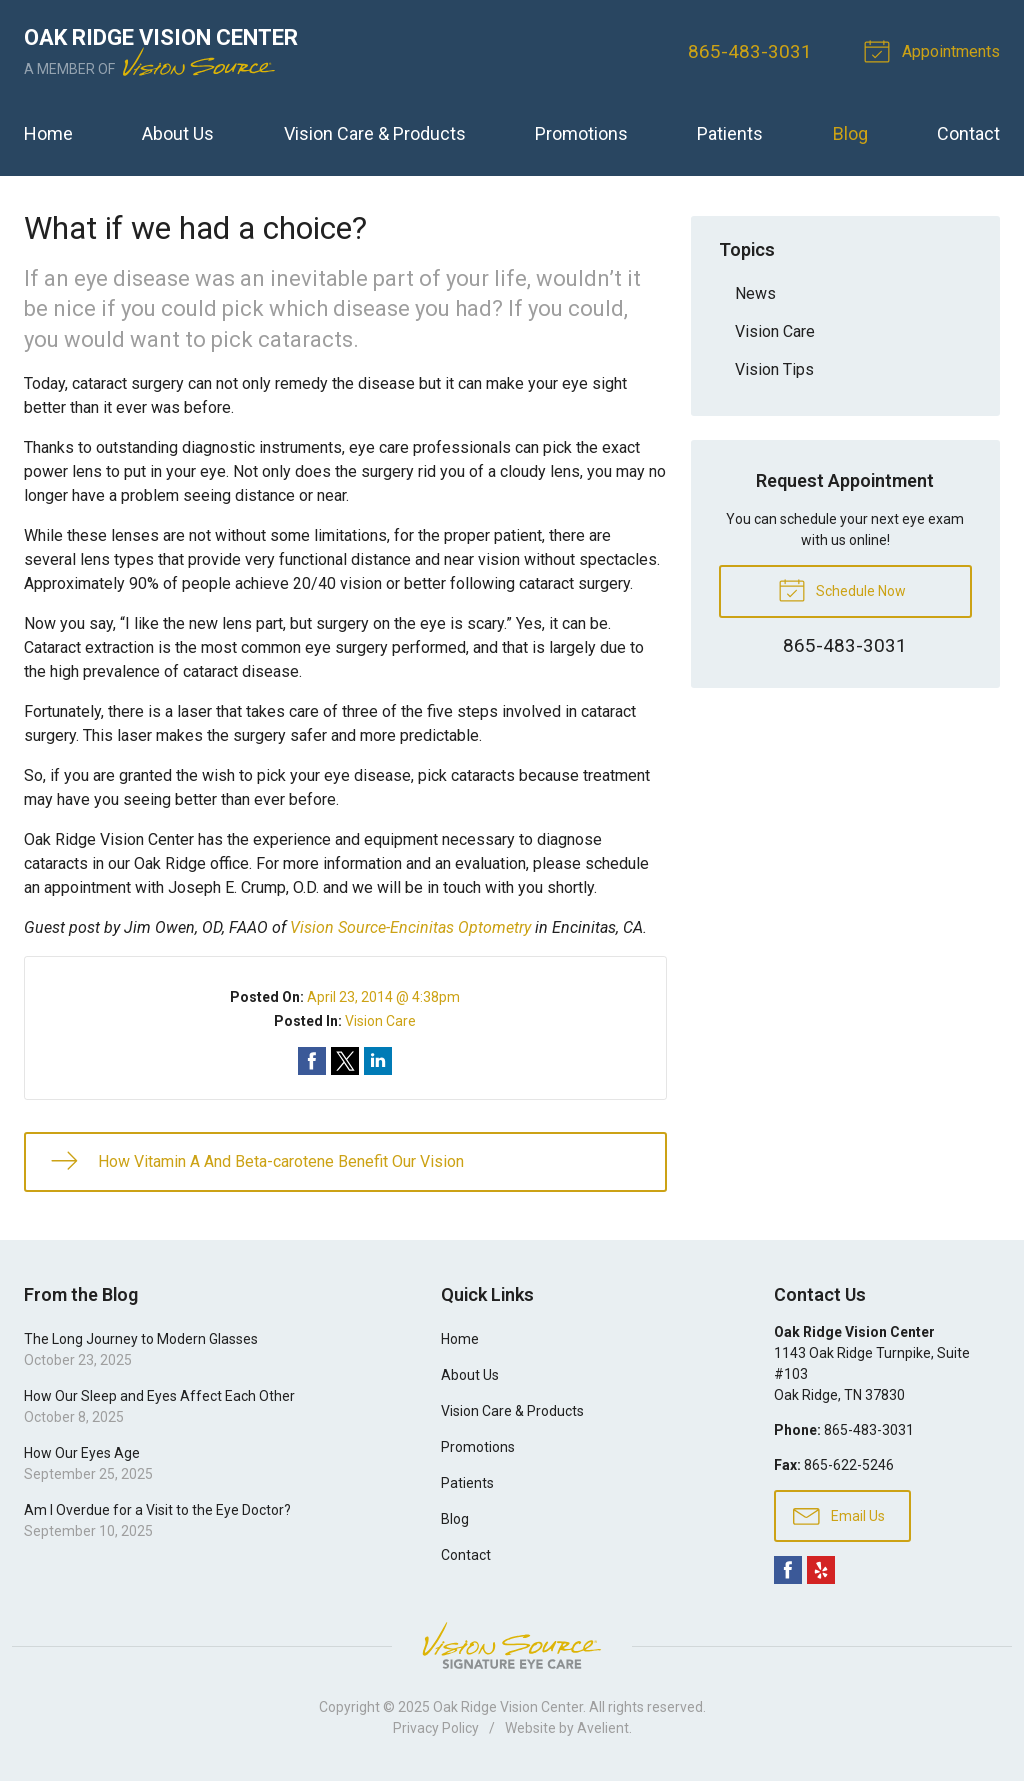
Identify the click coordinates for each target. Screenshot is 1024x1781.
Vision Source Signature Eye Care (512, 1645)
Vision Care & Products (375, 133)
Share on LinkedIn (378, 1061)
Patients (730, 133)
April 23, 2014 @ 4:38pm (383, 997)
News (755, 293)
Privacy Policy (436, 1728)
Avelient (603, 1728)
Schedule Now (842, 589)
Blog (850, 133)
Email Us (839, 1515)
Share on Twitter (345, 1061)
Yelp (821, 1570)
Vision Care (380, 1021)
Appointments (935, 50)
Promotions (581, 133)
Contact (968, 133)
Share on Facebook (312, 1061)
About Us (178, 133)
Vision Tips (774, 369)
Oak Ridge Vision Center (508, 1707)
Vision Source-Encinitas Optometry (410, 927)
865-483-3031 (750, 51)
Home (48, 133)
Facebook (788, 1570)
